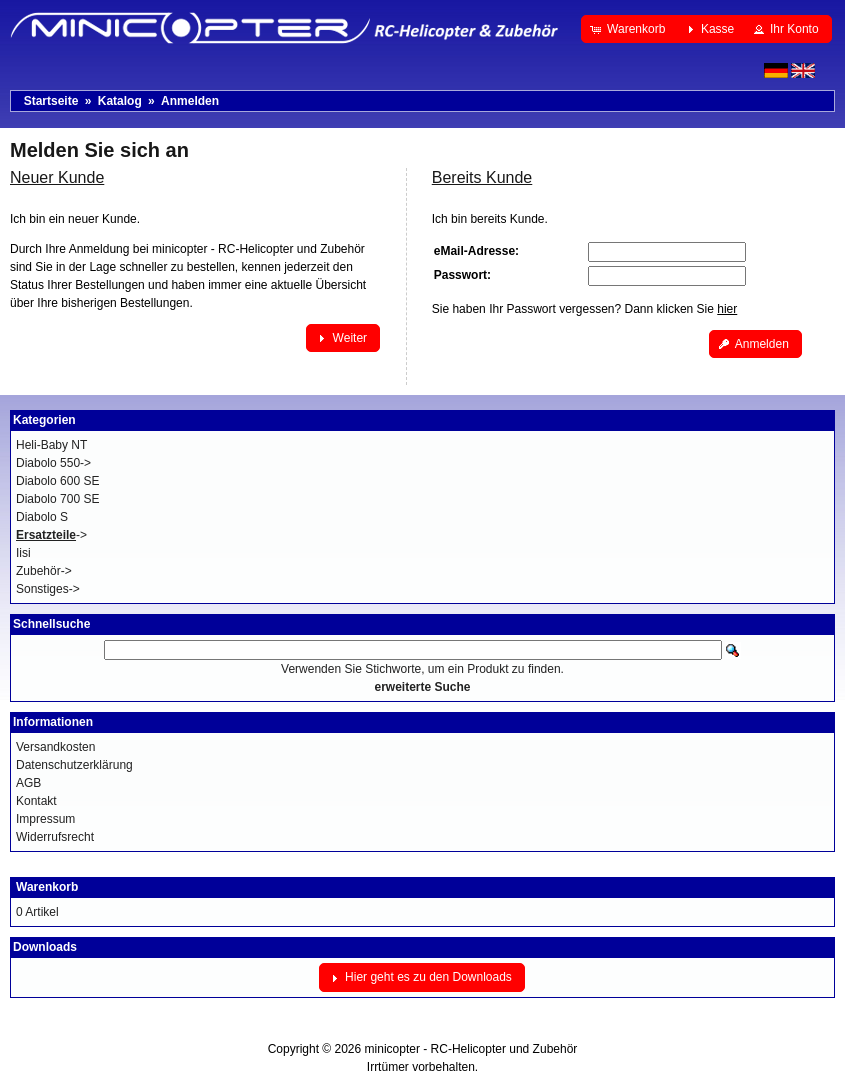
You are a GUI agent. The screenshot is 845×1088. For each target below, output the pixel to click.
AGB (28, 783)
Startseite (51, 101)
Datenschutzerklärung (74, 765)
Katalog (120, 101)
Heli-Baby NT (51, 445)
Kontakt (36, 801)
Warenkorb (47, 887)
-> (51, 535)
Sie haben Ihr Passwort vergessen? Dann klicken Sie (585, 309)
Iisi (23, 553)
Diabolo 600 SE (57, 481)
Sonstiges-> (48, 589)
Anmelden (190, 101)
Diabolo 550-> (53, 463)
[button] (629, 29)
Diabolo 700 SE (57, 499)
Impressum (45, 819)
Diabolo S (42, 517)
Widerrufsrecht (55, 837)
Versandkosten (55, 747)
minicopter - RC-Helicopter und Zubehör (471, 1049)
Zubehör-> (44, 571)
